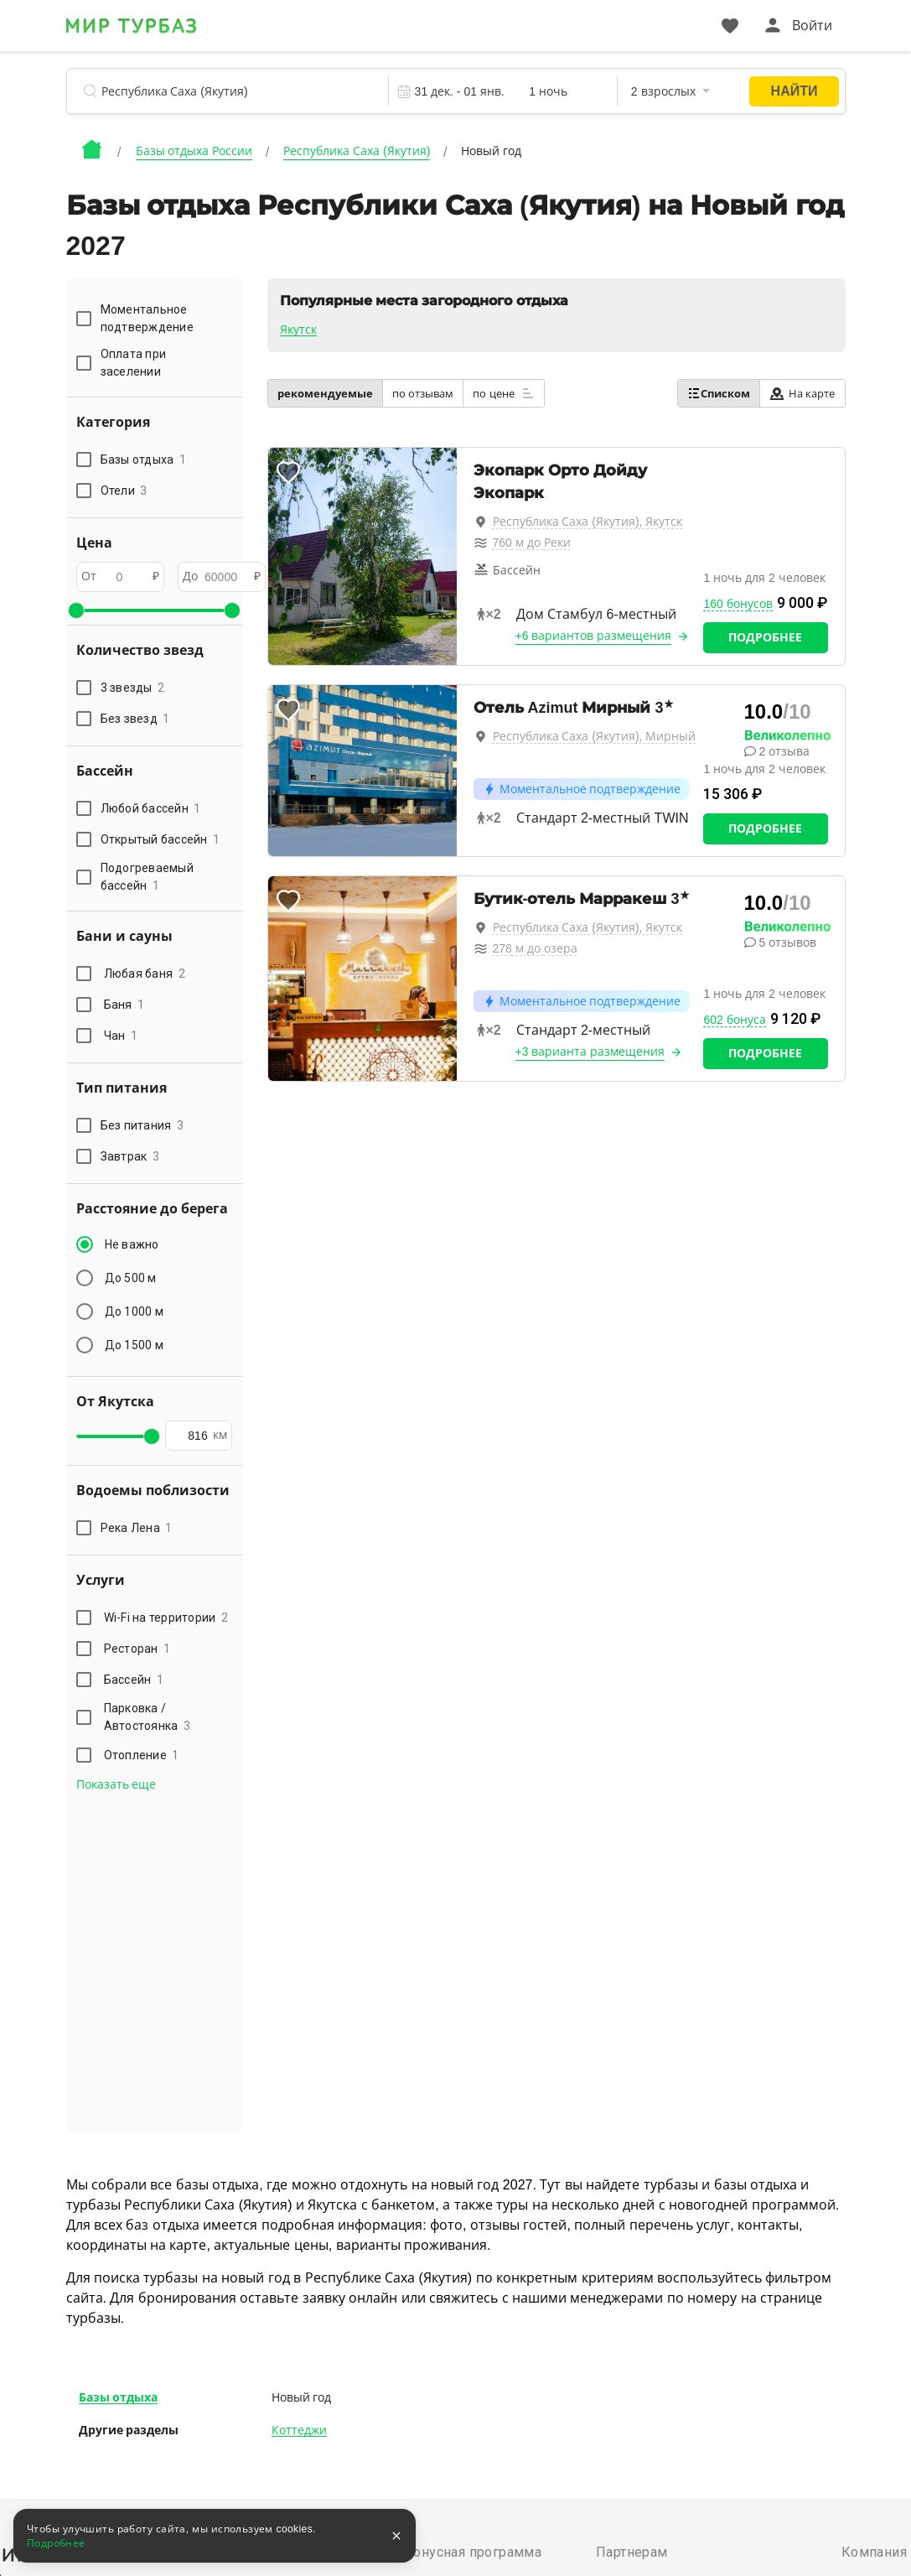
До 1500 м (134, 1345)
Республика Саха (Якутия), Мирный (594, 736)
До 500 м (131, 1278)
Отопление (141, 1755)
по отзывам (423, 393)
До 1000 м (134, 1311)
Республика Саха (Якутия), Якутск (588, 521)
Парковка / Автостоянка (147, 1716)
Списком (718, 393)
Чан (121, 1035)
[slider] (76, 610)
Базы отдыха (118, 2397)
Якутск (298, 329)
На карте (802, 394)
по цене (504, 393)
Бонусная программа (472, 2552)
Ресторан (137, 1648)
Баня (124, 1004)
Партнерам (632, 2552)
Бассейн (134, 1679)
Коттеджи (299, 2430)
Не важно (132, 1244)
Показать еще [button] (116, 1784)
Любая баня (144, 973)
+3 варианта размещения (590, 1051)
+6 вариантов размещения (593, 635)
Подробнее (765, 637)
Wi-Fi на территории (166, 1617)
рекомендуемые (325, 393)
